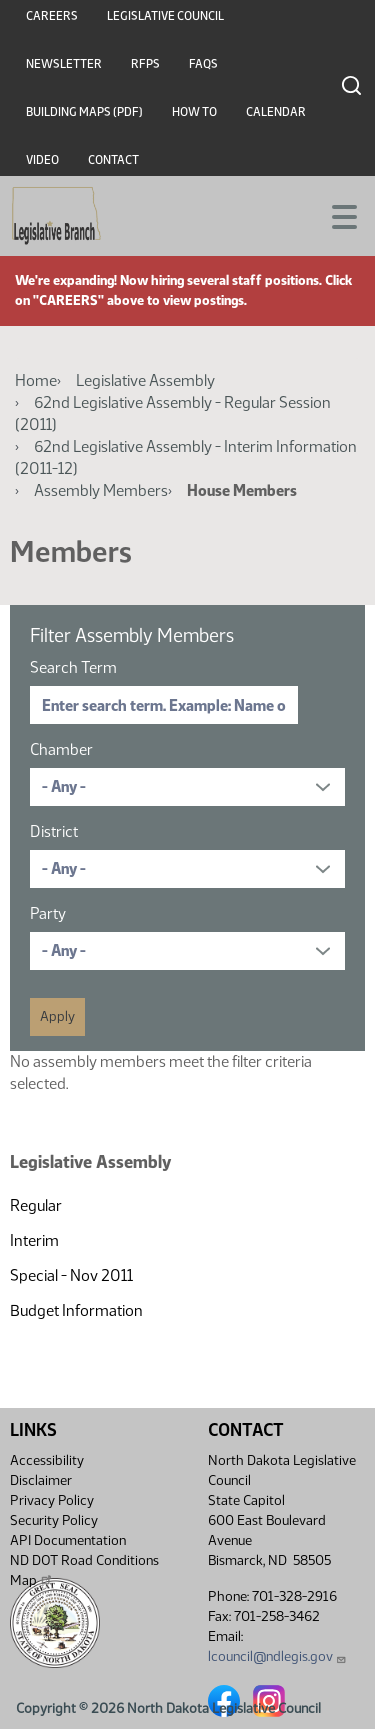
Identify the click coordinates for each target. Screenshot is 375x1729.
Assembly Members (101, 490)
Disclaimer (41, 1480)
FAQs (203, 64)
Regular (36, 1205)
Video (42, 160)
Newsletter (64, 64)
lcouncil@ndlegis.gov (277, 1656)
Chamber (61, 749)
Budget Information (76, 1310)
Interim (34, 1240)
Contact (113, 160)
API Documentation (68, 1540)
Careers (52, 16)
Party (48, 913)
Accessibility (47, 1460)
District (54, 831)
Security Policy (54, 1520)
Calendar (276, 112)
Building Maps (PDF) (84, 112)
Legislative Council (165, 16)
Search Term (73, 667)
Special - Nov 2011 (71, 1275)
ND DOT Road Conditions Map (84, 1570)
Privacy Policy (52, 1500)
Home (36, 380)
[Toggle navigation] (336, 215)
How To (194, 112)
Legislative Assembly (145, 380)
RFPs (145, 64)
